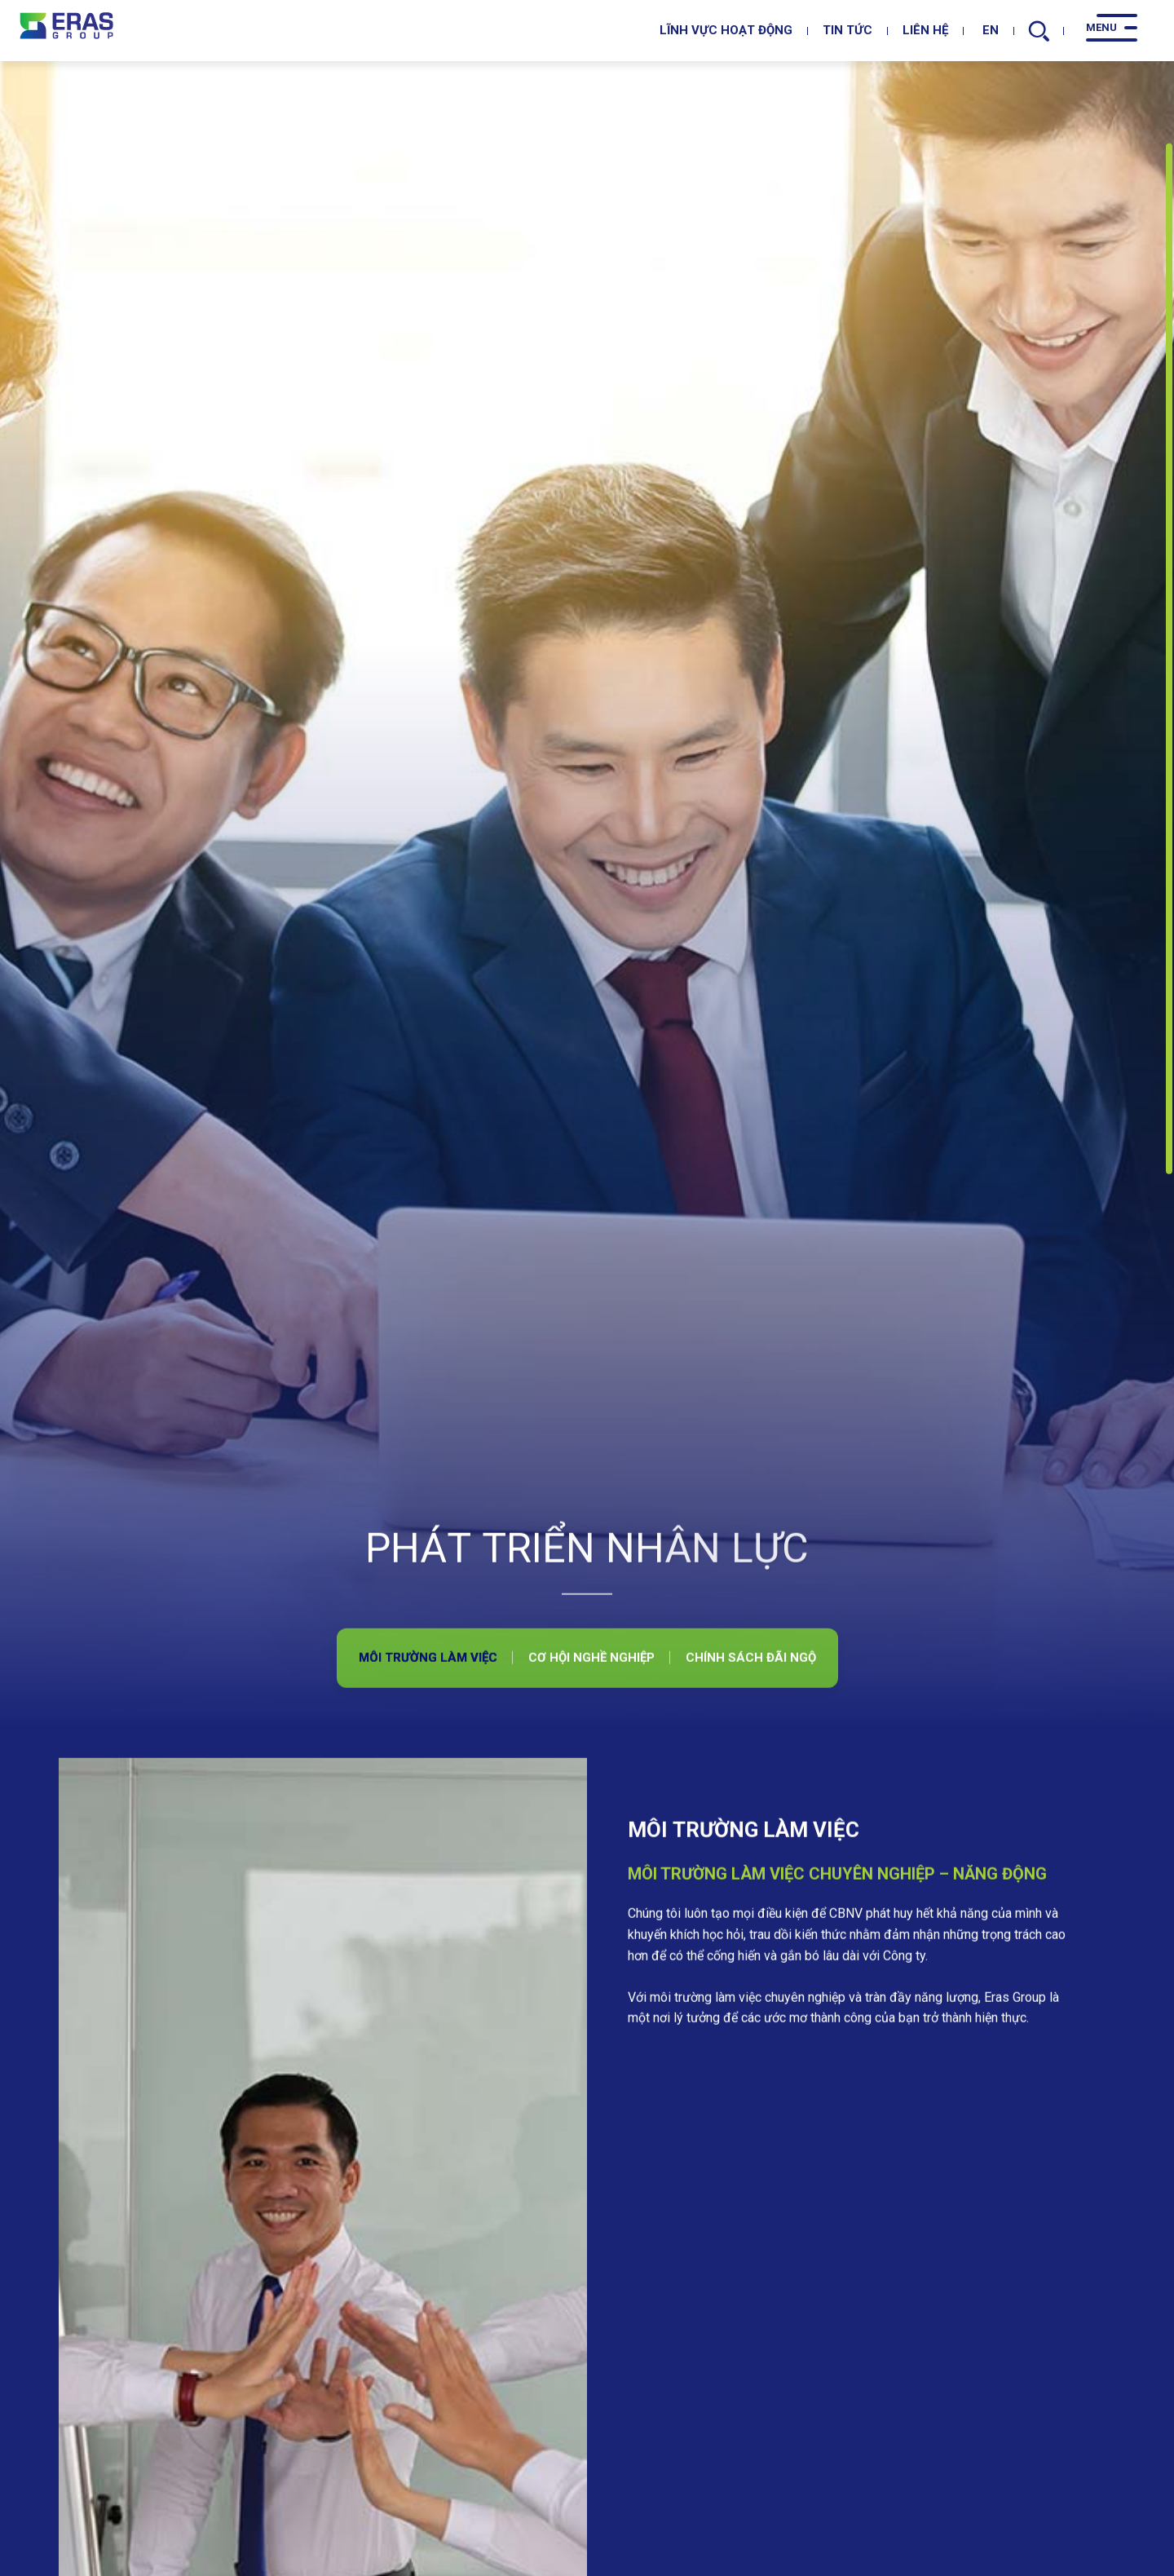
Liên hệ (925, 30)
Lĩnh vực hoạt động (726, 30)
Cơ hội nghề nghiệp (591, 1868)
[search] (1039, 31)
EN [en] (986, 30)
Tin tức (847, 30)
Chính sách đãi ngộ (751, 1868)
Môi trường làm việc (428, 1868)
